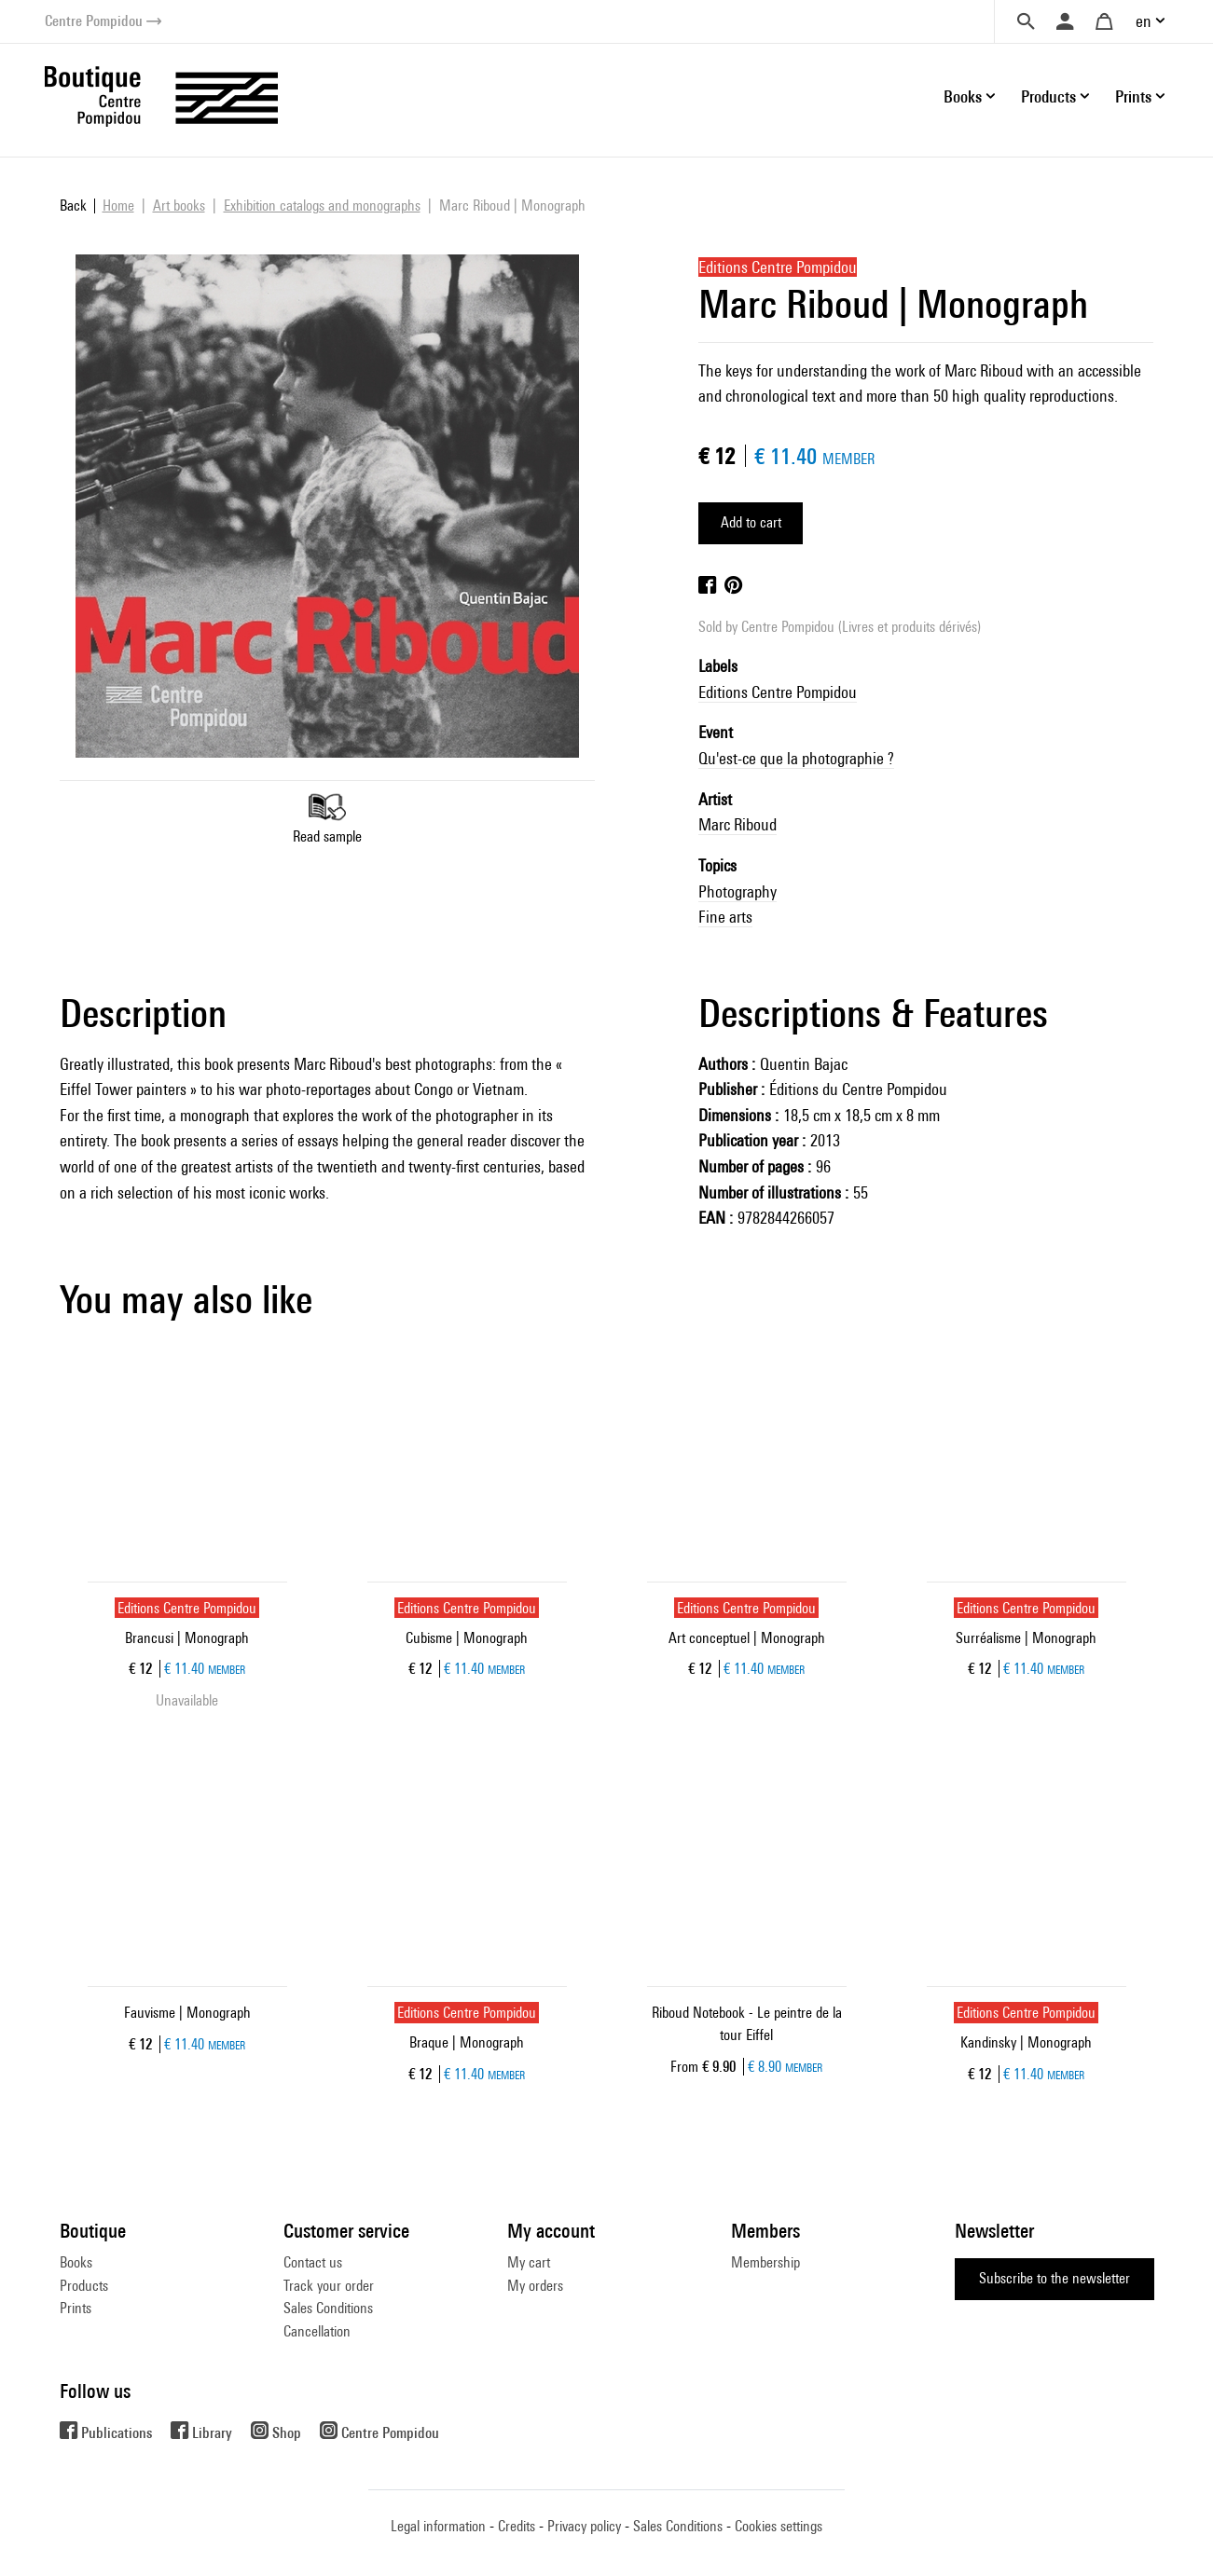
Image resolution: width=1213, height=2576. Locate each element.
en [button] (1143, 21)
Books (76, 2262)
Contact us (312, 2262)
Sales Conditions (328, 2308)
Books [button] (963, 96)
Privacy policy (584, 2526)
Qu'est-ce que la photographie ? (796, 758)
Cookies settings (778, 2526)
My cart (528, 2262)
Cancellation (317, 2331)
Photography (737, 891)
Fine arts (725, 916)
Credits (516, 2526)
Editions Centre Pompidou (777, 692)
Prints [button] (1133, 96)
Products (84, 2286)
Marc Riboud (737, 824)
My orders (535, 2286)
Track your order (328, 2286)
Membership (765, 2262)
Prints (75, 2308)
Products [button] (1048, 96)
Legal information (438, 2526)
